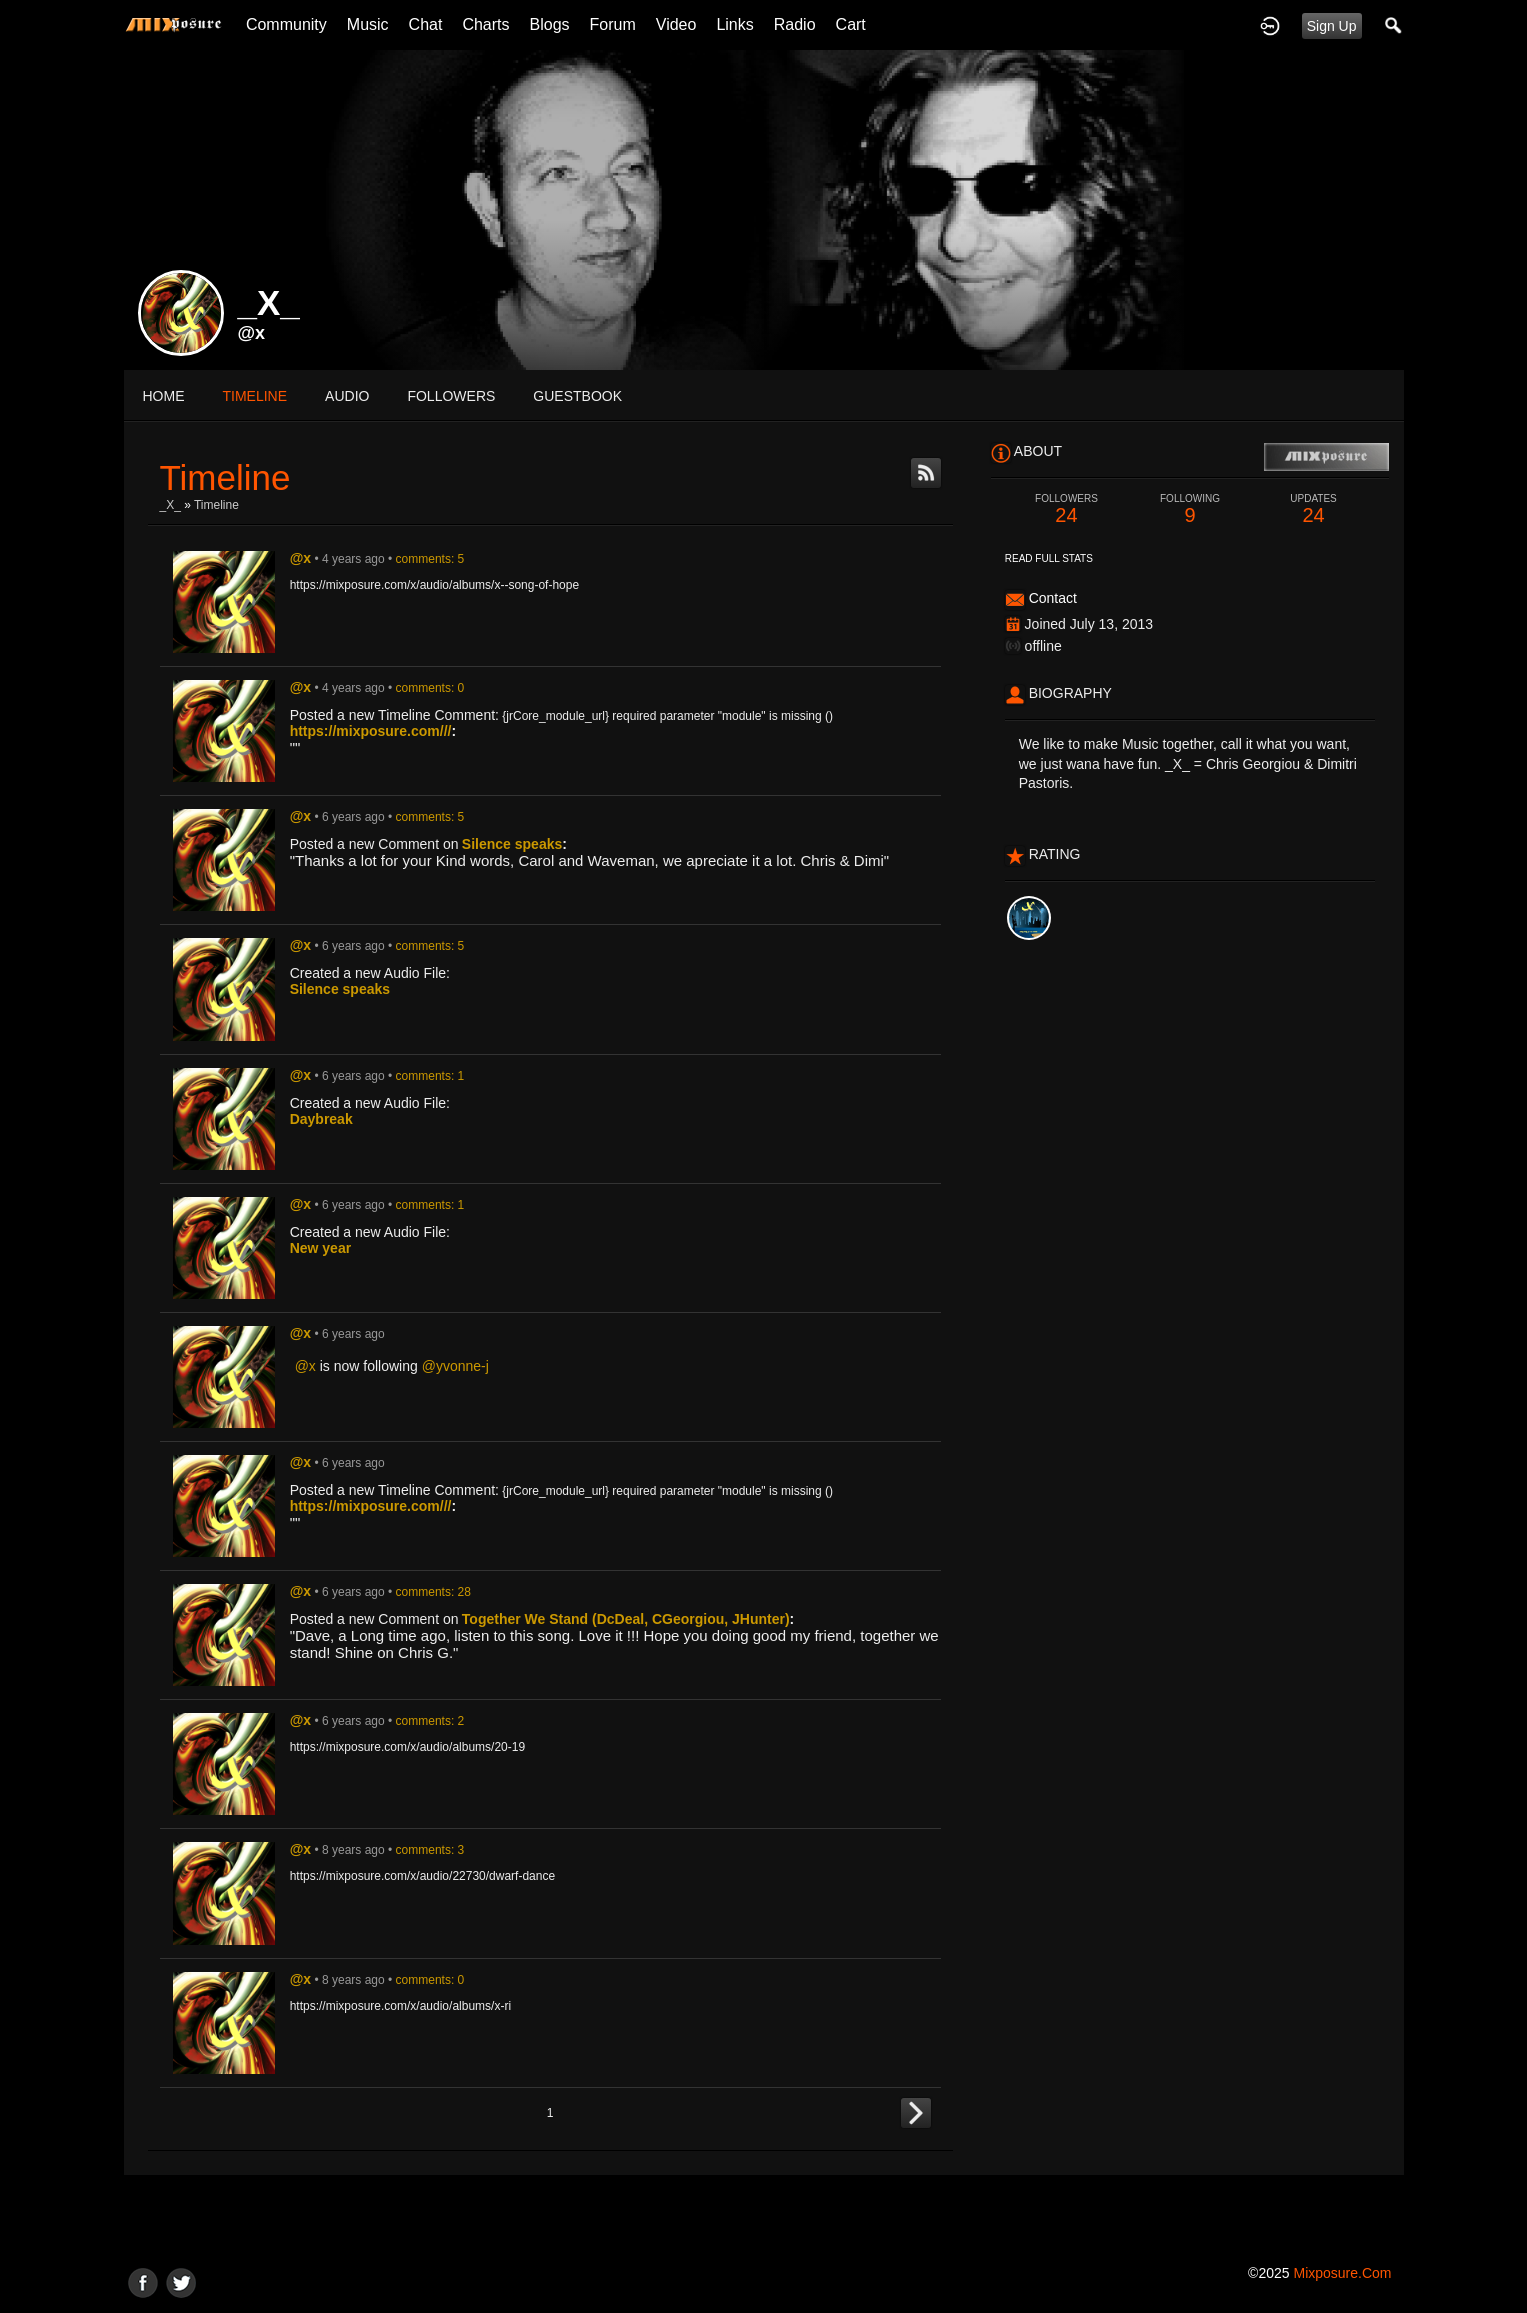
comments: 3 (430, 1850)
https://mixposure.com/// (371, 731)
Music (368, 24)
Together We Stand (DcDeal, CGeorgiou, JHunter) (626, 1619)
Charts (485, 24)
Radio (795, 24)
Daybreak (321, 1119)
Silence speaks (512, 844)
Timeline (255, 396)
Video (676, 24)
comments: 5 (430, 559)
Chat (426, 24)
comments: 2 (430, 1721)
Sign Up (1332, 26)
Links (734, 24)
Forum (613, 24)
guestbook (577, 396)
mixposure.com (1342, 2273)
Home (164, 396)
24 (1067, 509)
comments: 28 (433, 1592)
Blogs (550, 24)
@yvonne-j (455, 1366)
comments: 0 (430, 688)
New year (320, 1248)
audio (347, 396)
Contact (1053, 598)
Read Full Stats (1049, 558)
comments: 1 (430, 1076)
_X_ (170, 505)
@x (252, 333)
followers (451, 396)
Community (286, 24)
